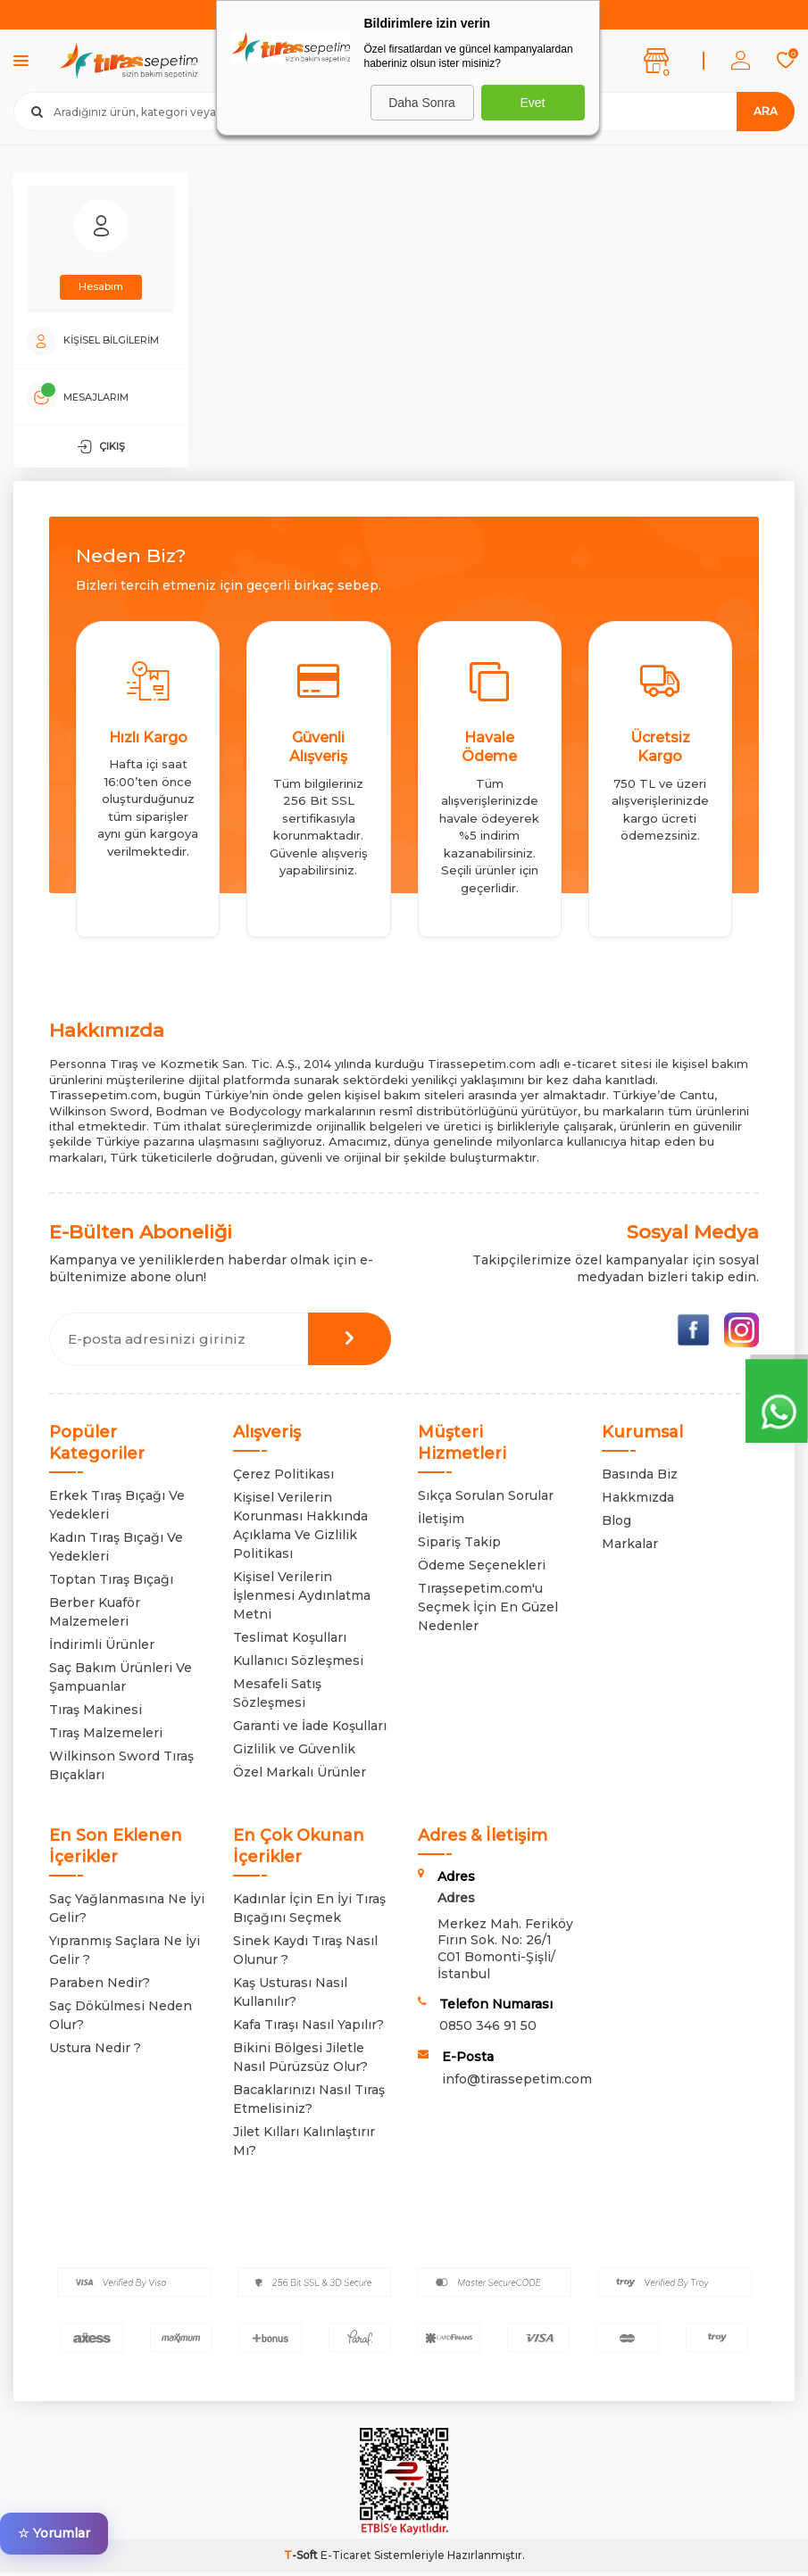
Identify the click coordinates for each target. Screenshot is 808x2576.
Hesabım (101, 286)
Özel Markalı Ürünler (299, 1776)
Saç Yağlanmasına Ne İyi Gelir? (126, 1911)
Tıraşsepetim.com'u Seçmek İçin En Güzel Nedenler (488, 1610)
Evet (532, 102)
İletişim (441, 1522)
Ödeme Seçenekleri (482, 1569)
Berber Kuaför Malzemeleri (94, 1615)
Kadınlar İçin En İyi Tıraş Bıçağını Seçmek (309, 1911)
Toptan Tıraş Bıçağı (111, 1583)
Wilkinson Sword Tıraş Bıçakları (121, 1769)
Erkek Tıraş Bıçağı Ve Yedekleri (117, 1508)
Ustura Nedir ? (95, 2051)
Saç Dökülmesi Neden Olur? (120, 2018)
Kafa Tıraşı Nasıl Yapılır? (308, 2028)
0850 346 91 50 (488, 2029)
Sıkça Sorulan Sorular (486, 1499)
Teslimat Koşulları (289, 1641)
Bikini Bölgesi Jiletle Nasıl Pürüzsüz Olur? (300, 2060)
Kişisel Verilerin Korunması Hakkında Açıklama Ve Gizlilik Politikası (300, 1529)
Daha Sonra (421, 102)
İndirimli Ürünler (101, 1648)
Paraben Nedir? (99, 1986)
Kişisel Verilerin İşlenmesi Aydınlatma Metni (302, 1599)
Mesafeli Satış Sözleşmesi (277, 1696)
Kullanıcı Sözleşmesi (298, 1664)
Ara (766, 111)
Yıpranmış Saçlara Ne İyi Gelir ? (124, 1953)
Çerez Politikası (283, 1478)
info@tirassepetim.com (517, 2083)
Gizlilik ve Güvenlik (294, 1752)
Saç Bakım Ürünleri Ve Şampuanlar (120, 1680)
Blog (616, 1524)
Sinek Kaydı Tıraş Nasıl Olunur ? (305, 1953)
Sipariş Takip (459, 1545)
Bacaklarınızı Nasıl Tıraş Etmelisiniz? (309, 2102)
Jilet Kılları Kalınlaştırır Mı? (304, 2144)
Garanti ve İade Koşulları (310, 1729)
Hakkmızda (638, 1501)
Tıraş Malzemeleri (105, 1736)
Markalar (630, 1547)
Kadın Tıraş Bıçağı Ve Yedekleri (116, 1550)
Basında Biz (640, 1478)
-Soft (302, 2558)
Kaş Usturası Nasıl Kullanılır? (290, 1995)
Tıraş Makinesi (95, 1713)
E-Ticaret (346, 2558)
